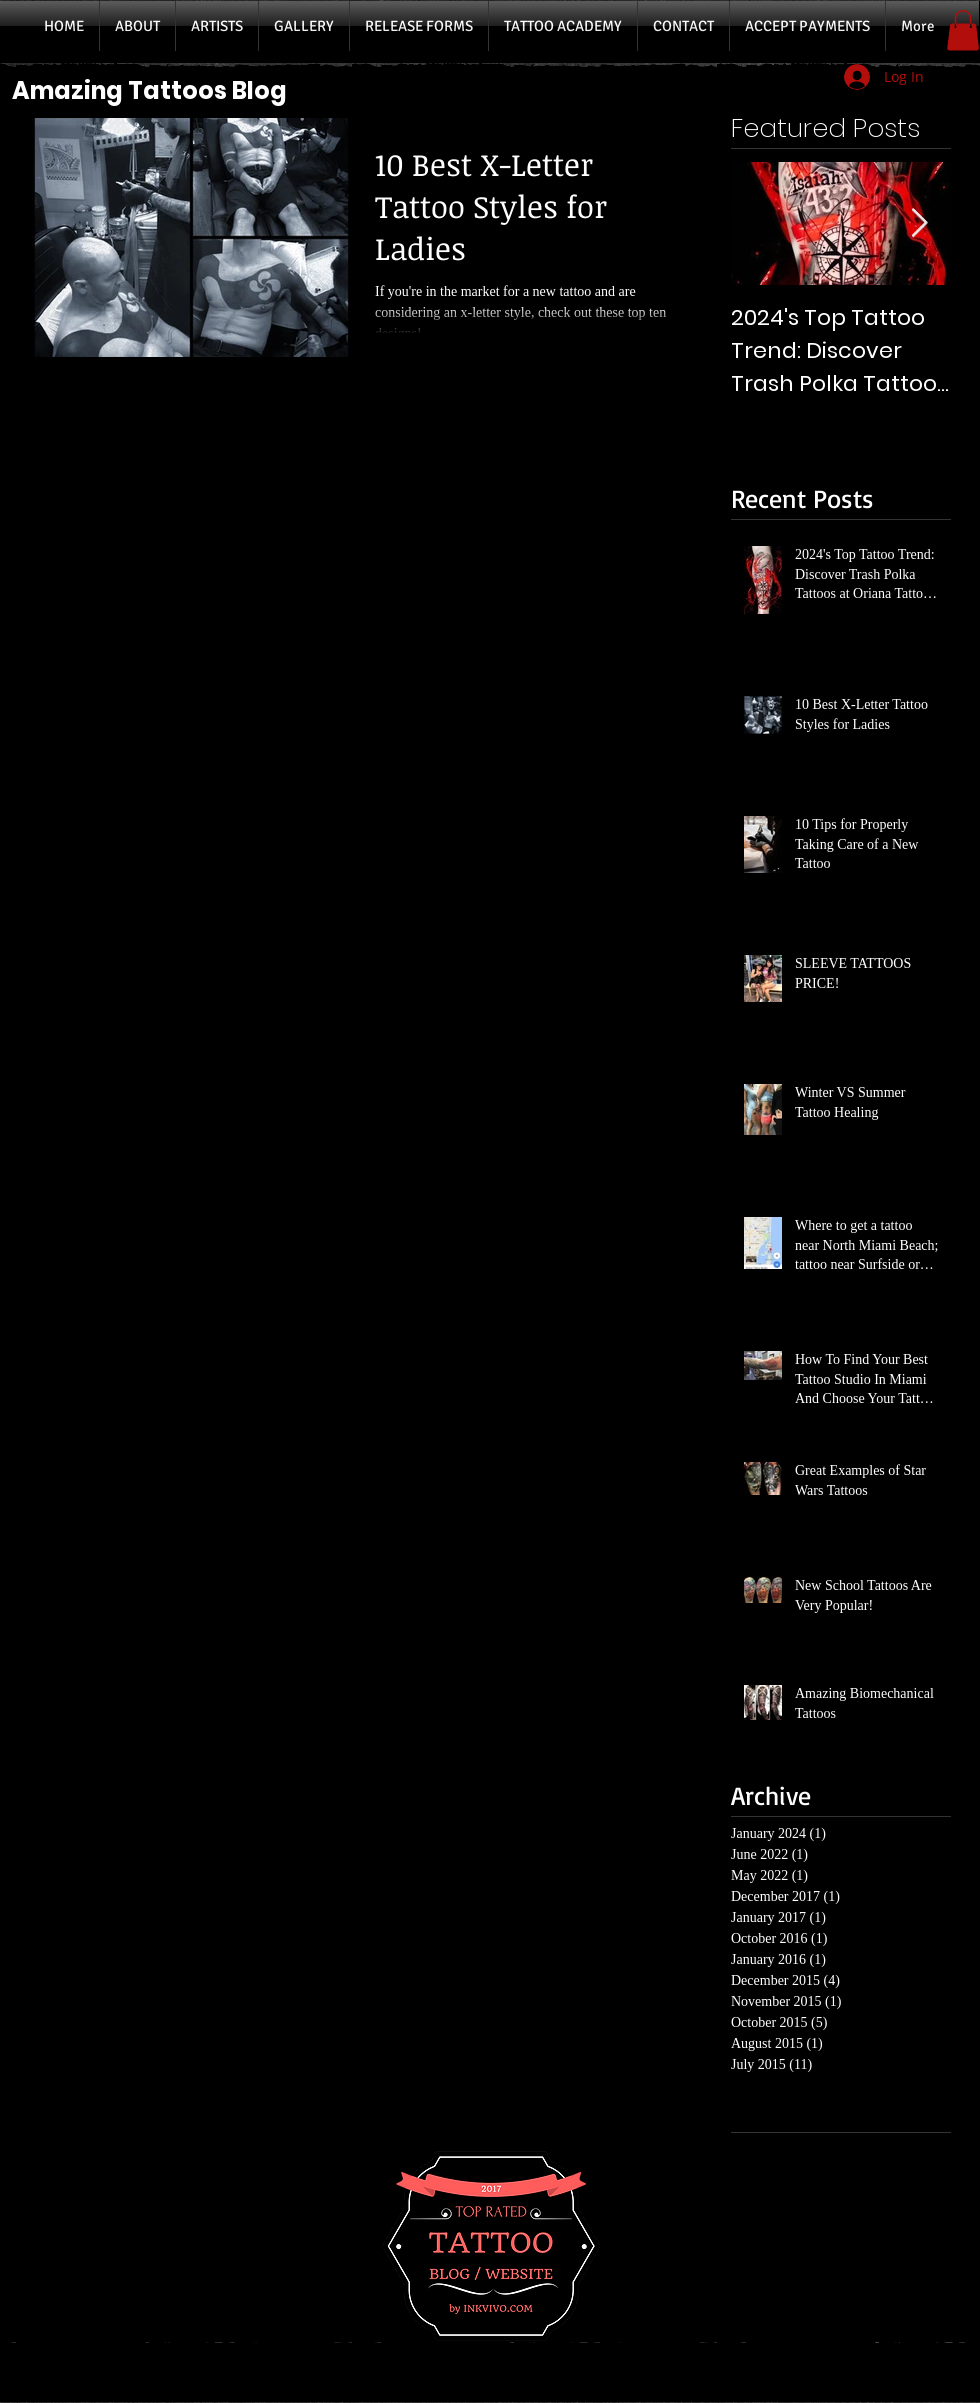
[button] (963, 30)
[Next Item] (919, 223)
